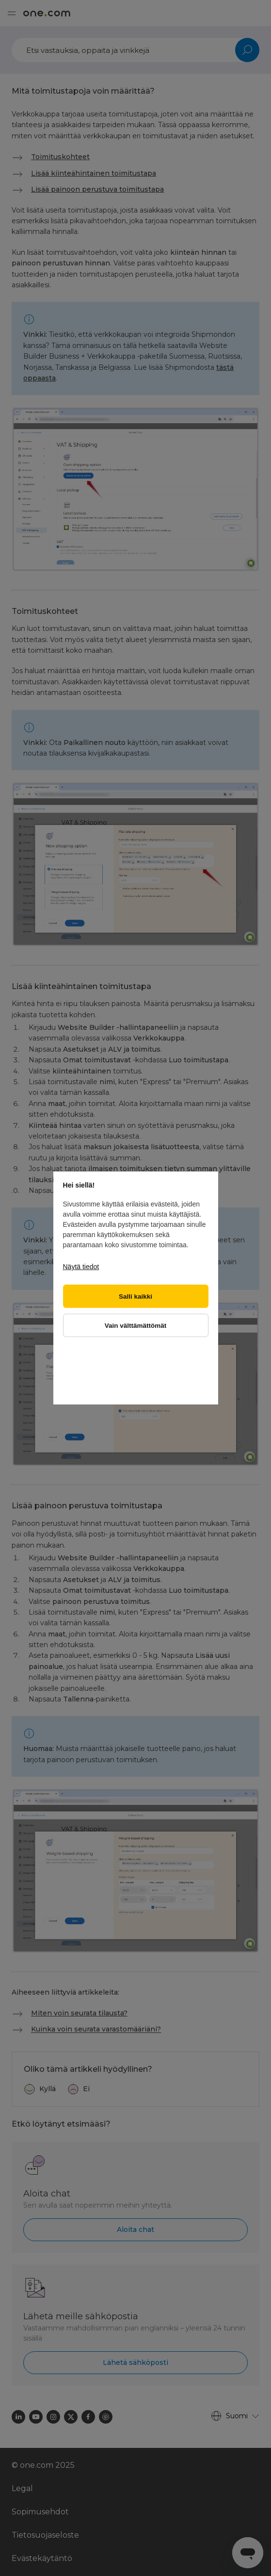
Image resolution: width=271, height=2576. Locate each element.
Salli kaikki (135, 1296)
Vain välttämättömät (136, 1325)
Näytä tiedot (81, 1267)
